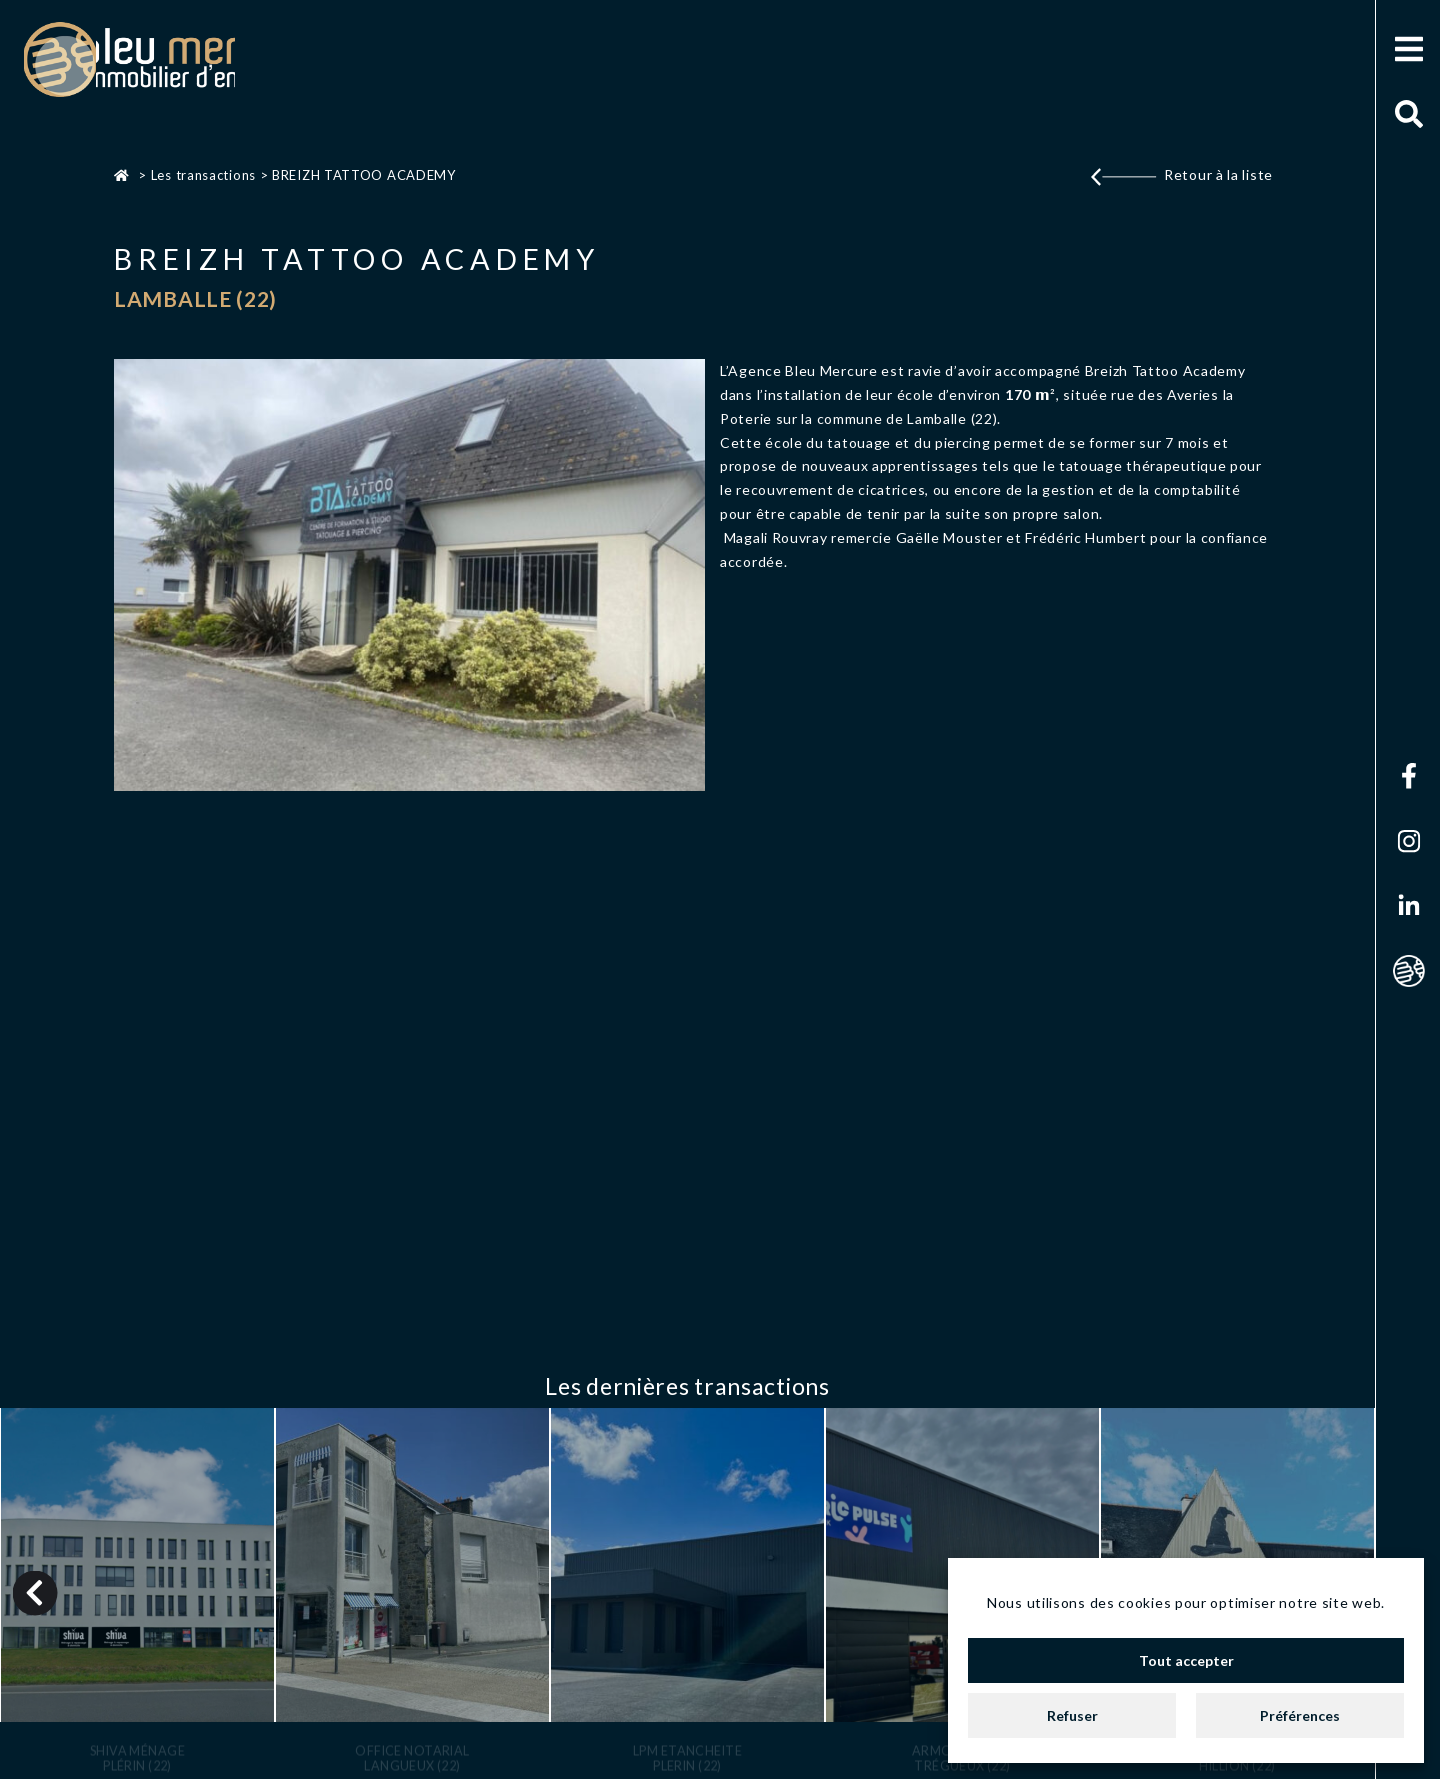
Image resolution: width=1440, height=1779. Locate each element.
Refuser (1072, 1715)
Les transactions (203, 175)
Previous (35, 1586)
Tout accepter (1186, 1660)
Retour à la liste (1218, 174)
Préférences (1300, 1715)
